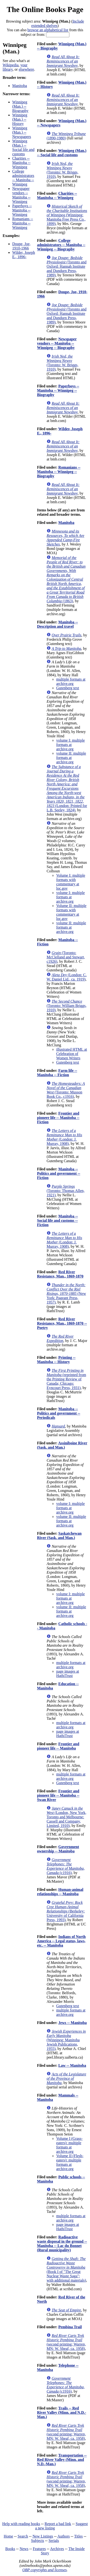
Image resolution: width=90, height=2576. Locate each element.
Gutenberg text (67, 688)
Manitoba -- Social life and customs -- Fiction (57, 1220)
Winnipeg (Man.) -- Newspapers (21, 132)
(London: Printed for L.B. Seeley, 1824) (67, 788)
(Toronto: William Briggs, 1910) (66, 1005)
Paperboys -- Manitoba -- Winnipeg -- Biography (58, 390)
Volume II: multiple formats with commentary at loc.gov (71, 912)
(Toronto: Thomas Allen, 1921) (65, 1190)
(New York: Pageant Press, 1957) (66, 1293)
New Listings (42, 2536)
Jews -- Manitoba (72, 2023)
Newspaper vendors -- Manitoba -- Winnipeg (21, 195)
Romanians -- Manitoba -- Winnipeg (22, 223)
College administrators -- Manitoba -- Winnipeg (23, 177)
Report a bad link (58, 2524)
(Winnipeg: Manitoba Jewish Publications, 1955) (66, 2040)
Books (10, 2549)
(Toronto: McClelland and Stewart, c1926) (66, 957)
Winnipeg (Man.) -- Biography (20, 106)
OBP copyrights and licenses (44, 2570)
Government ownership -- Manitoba (58, 1849)
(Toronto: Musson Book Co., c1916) (66, 1090)
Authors (63, 2536)
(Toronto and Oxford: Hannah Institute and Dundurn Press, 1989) (66, 266)
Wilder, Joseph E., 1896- (23, 254)
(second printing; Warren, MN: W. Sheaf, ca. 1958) (66, 2342)
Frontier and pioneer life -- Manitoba (58, 1746)
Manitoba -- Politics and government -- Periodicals (58, 1413)
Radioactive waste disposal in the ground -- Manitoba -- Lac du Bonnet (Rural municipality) (62, 2243)
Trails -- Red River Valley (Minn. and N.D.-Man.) (61, 2412)
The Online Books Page (45, 9)
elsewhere (26, 69)
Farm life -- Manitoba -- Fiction (57, 1072)
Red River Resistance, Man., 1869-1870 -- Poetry (62, 1323)
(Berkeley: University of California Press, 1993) (66, 1911)
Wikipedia (10, 65)
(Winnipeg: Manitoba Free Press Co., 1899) (67, 215)
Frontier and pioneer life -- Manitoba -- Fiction (58, 1117)
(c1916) (66, 1866)
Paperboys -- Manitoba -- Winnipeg (22, 210)
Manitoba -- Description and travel (57, 624)
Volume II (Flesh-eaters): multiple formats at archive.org (69, 2162)
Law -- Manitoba (72, 2065)
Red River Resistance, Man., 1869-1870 (60, 1274)
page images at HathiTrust (67, 1673)
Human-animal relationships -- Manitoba (60, 1891)
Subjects (37, 2541)
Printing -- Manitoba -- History (56, 1359)
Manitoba (19, 86)
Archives (57, 2549)
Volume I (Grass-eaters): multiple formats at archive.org (69, 2145)
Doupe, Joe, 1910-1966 (21, 246)
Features (39, 2549)
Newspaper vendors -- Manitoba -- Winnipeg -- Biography (57, 343)
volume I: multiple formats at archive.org (70, 744)
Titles (78, 2536)
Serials (53, 2541)
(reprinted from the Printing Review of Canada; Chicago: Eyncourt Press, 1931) (66, 1379)
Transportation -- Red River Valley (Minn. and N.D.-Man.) (62, 2459)
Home (8, 2536)
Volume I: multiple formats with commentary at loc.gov (70, 881)
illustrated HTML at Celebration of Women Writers (71, 1053)
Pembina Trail (70, 2327)
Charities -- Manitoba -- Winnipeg (21, 162)
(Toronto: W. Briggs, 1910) (62, 170)
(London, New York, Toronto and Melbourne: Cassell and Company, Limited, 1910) (66, 1817)
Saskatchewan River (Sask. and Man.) (59, 1535)
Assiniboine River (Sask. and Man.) (62, 1445)
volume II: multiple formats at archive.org (71, 757)
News (24, 2549)
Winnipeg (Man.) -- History (19, 119)
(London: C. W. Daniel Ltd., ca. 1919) (67, 977)
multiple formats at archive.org (70, 681)
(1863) (66, 579)
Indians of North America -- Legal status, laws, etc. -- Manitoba (61, 1941)
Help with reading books (21, 2524)
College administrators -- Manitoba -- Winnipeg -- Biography (61, 244)
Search (23, 2536)
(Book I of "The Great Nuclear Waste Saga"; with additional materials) (66, 2269)
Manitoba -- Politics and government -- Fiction (58, 1173)
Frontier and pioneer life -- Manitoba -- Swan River (58, 1795)
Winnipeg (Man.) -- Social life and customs (23, 147)
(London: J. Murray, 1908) (64, 1137)
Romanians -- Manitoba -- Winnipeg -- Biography (58, 471)
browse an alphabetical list (47, 30)
